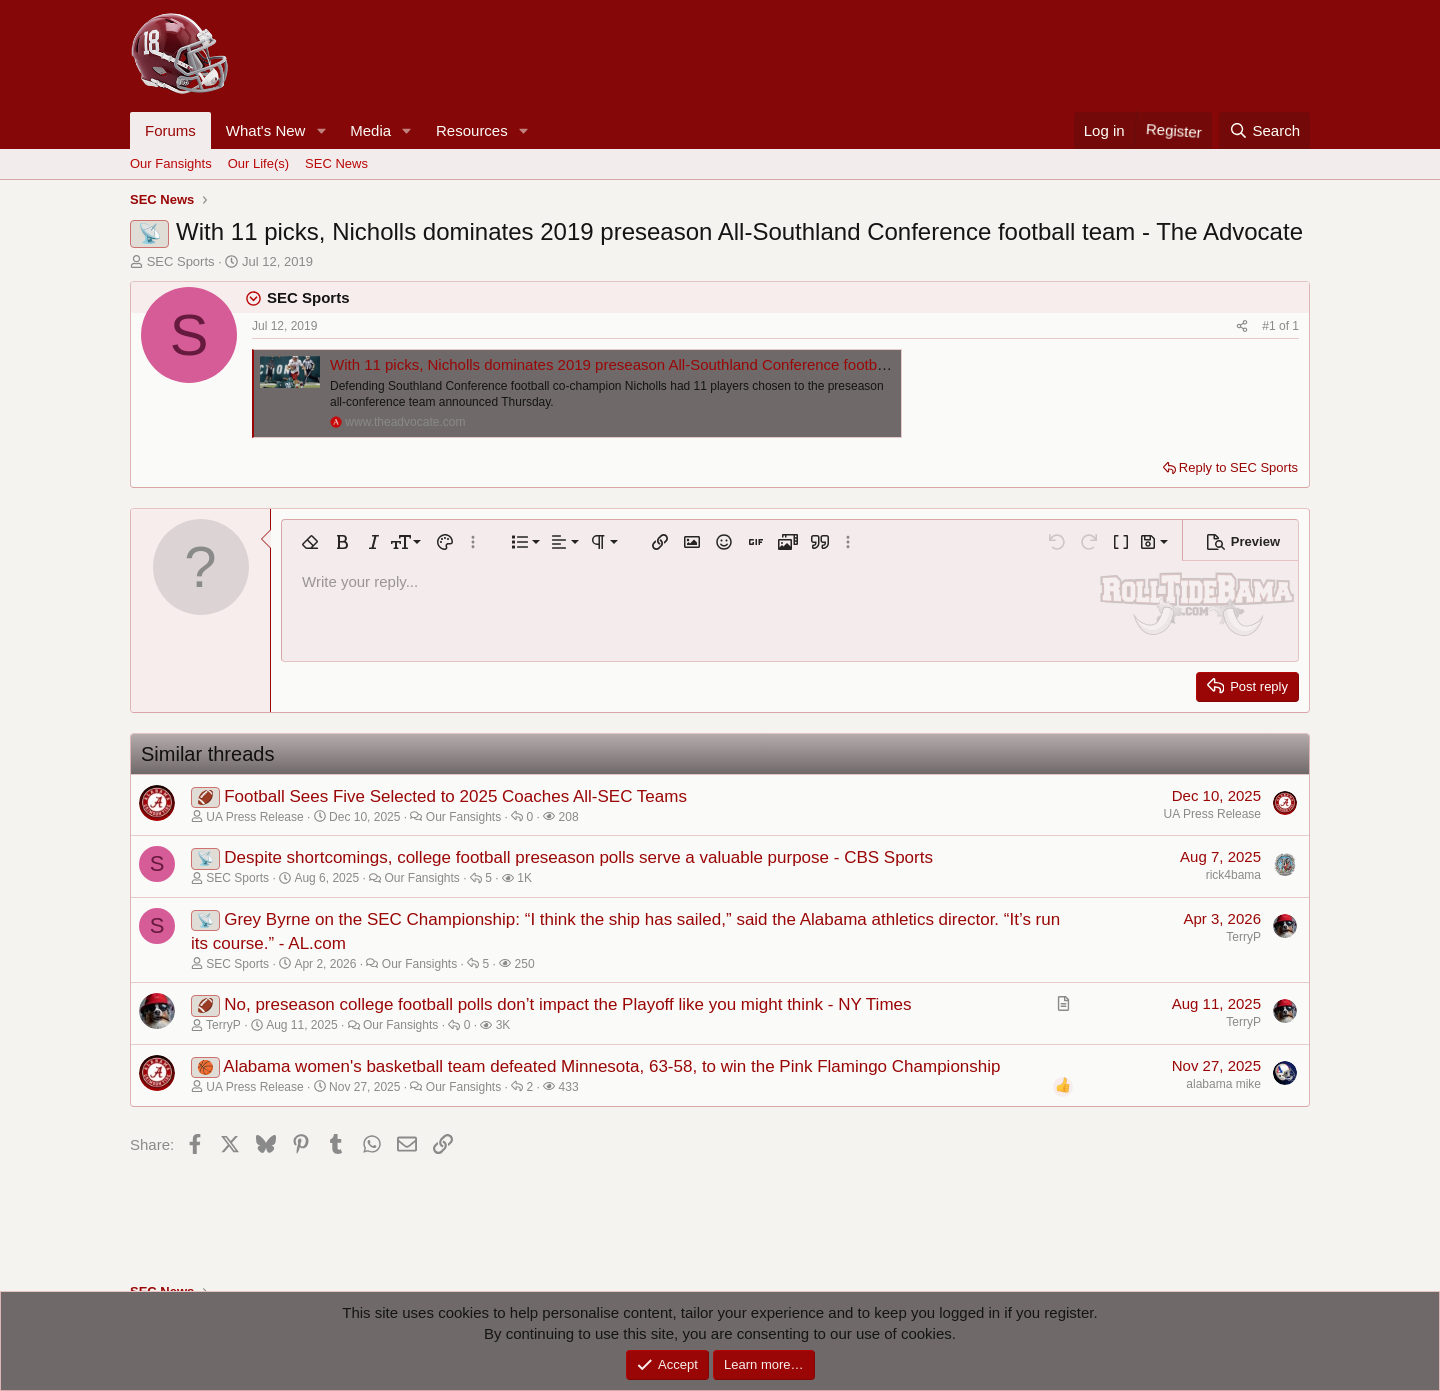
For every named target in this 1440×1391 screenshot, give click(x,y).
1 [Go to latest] (1295, 326)
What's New (266, 130)
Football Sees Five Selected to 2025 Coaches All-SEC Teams (455, 796)
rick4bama (1233, 875)
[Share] (1242, 326)
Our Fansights (171, 163)
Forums (170, 130)
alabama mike (1223, 1084)
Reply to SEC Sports (1238, 467)
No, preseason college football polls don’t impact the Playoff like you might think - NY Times (567, 1004)
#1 (1270, 326)
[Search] (1264, 130)
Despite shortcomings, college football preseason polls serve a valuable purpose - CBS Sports (578, 857)
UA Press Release (1212, 814)
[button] (321, 130)
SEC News (336, 163)
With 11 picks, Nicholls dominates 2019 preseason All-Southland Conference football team (630, 364)
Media (370, 130)
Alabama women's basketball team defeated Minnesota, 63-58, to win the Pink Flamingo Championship (611, 1066)
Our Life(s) (258, 163)
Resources (472, 130)
